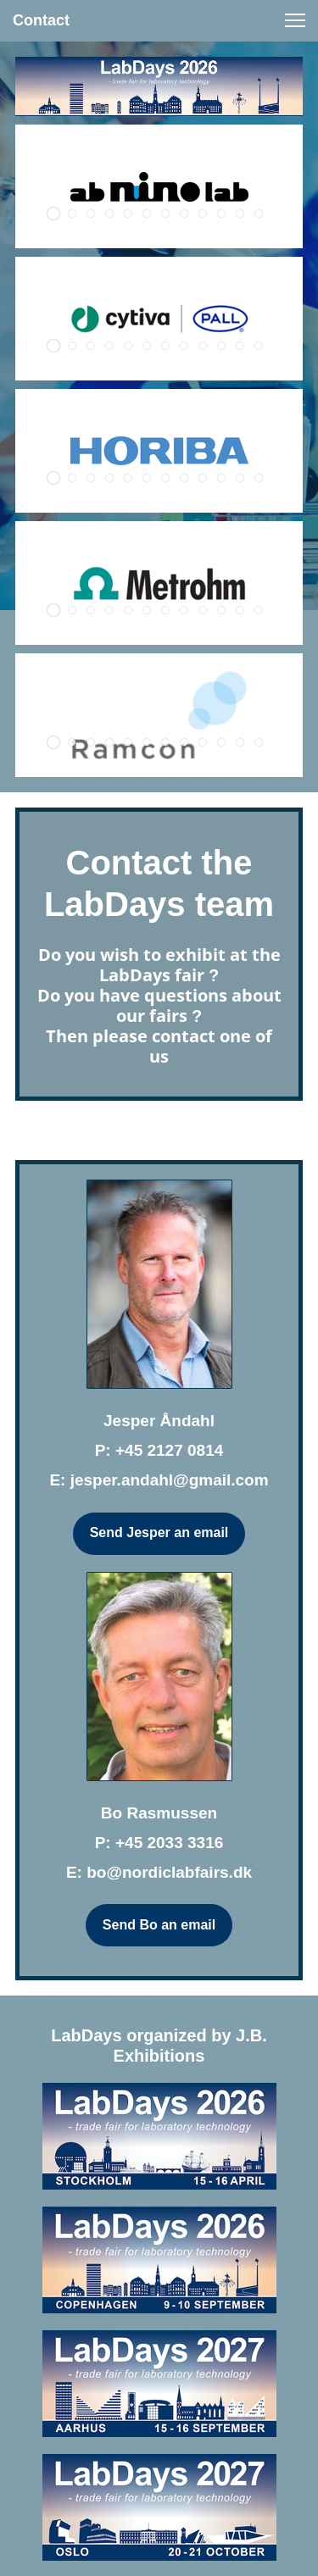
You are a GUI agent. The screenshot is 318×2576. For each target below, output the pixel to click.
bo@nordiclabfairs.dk (169, 1872)
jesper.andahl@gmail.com (169, 1480)
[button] (295, 20)
